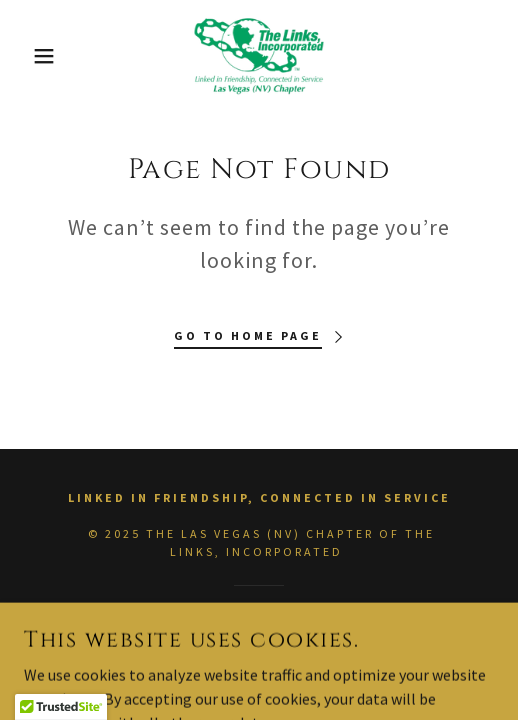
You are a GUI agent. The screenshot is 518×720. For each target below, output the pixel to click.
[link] (258, 56)
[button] (36, 56)
